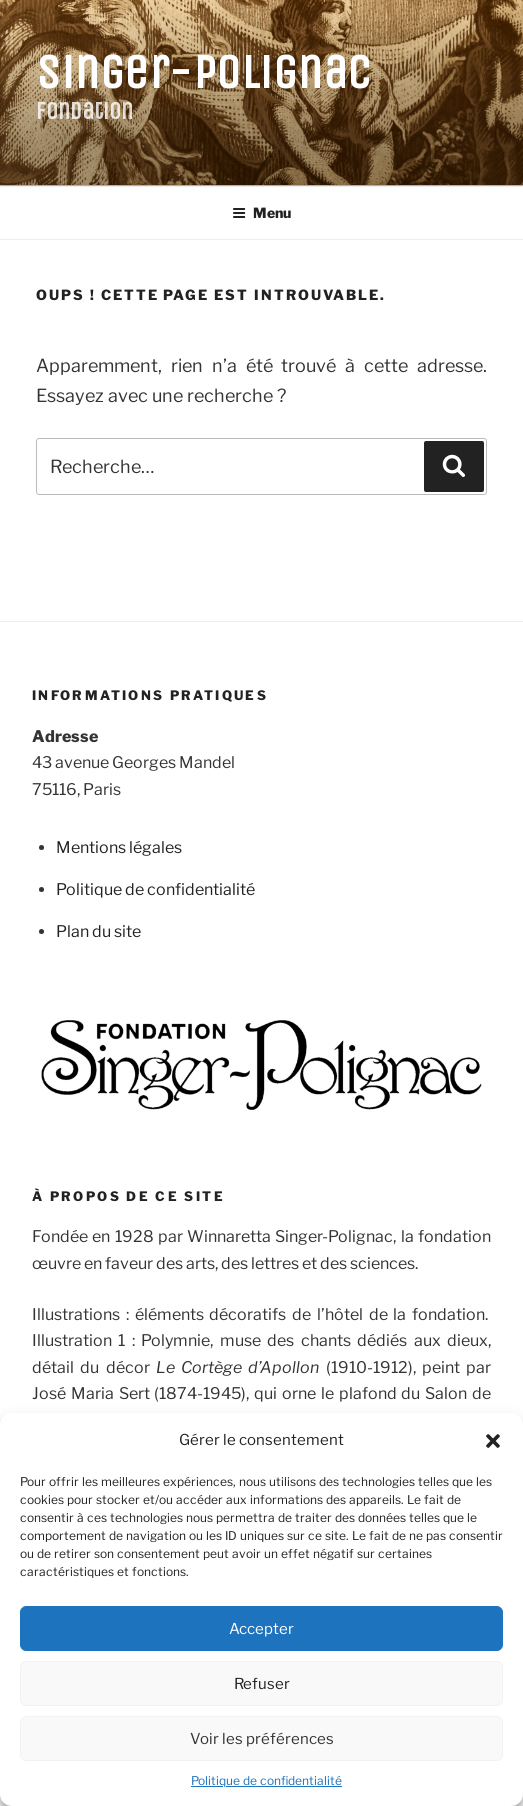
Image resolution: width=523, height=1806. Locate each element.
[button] (493, 1441)
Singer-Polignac (204, 72)
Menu (261, 212)
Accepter (261, 1629)
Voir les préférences (262, 1739)
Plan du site (98, 931)
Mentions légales (119, 847)
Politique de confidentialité (266, 1780)
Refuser (262, 1684)
